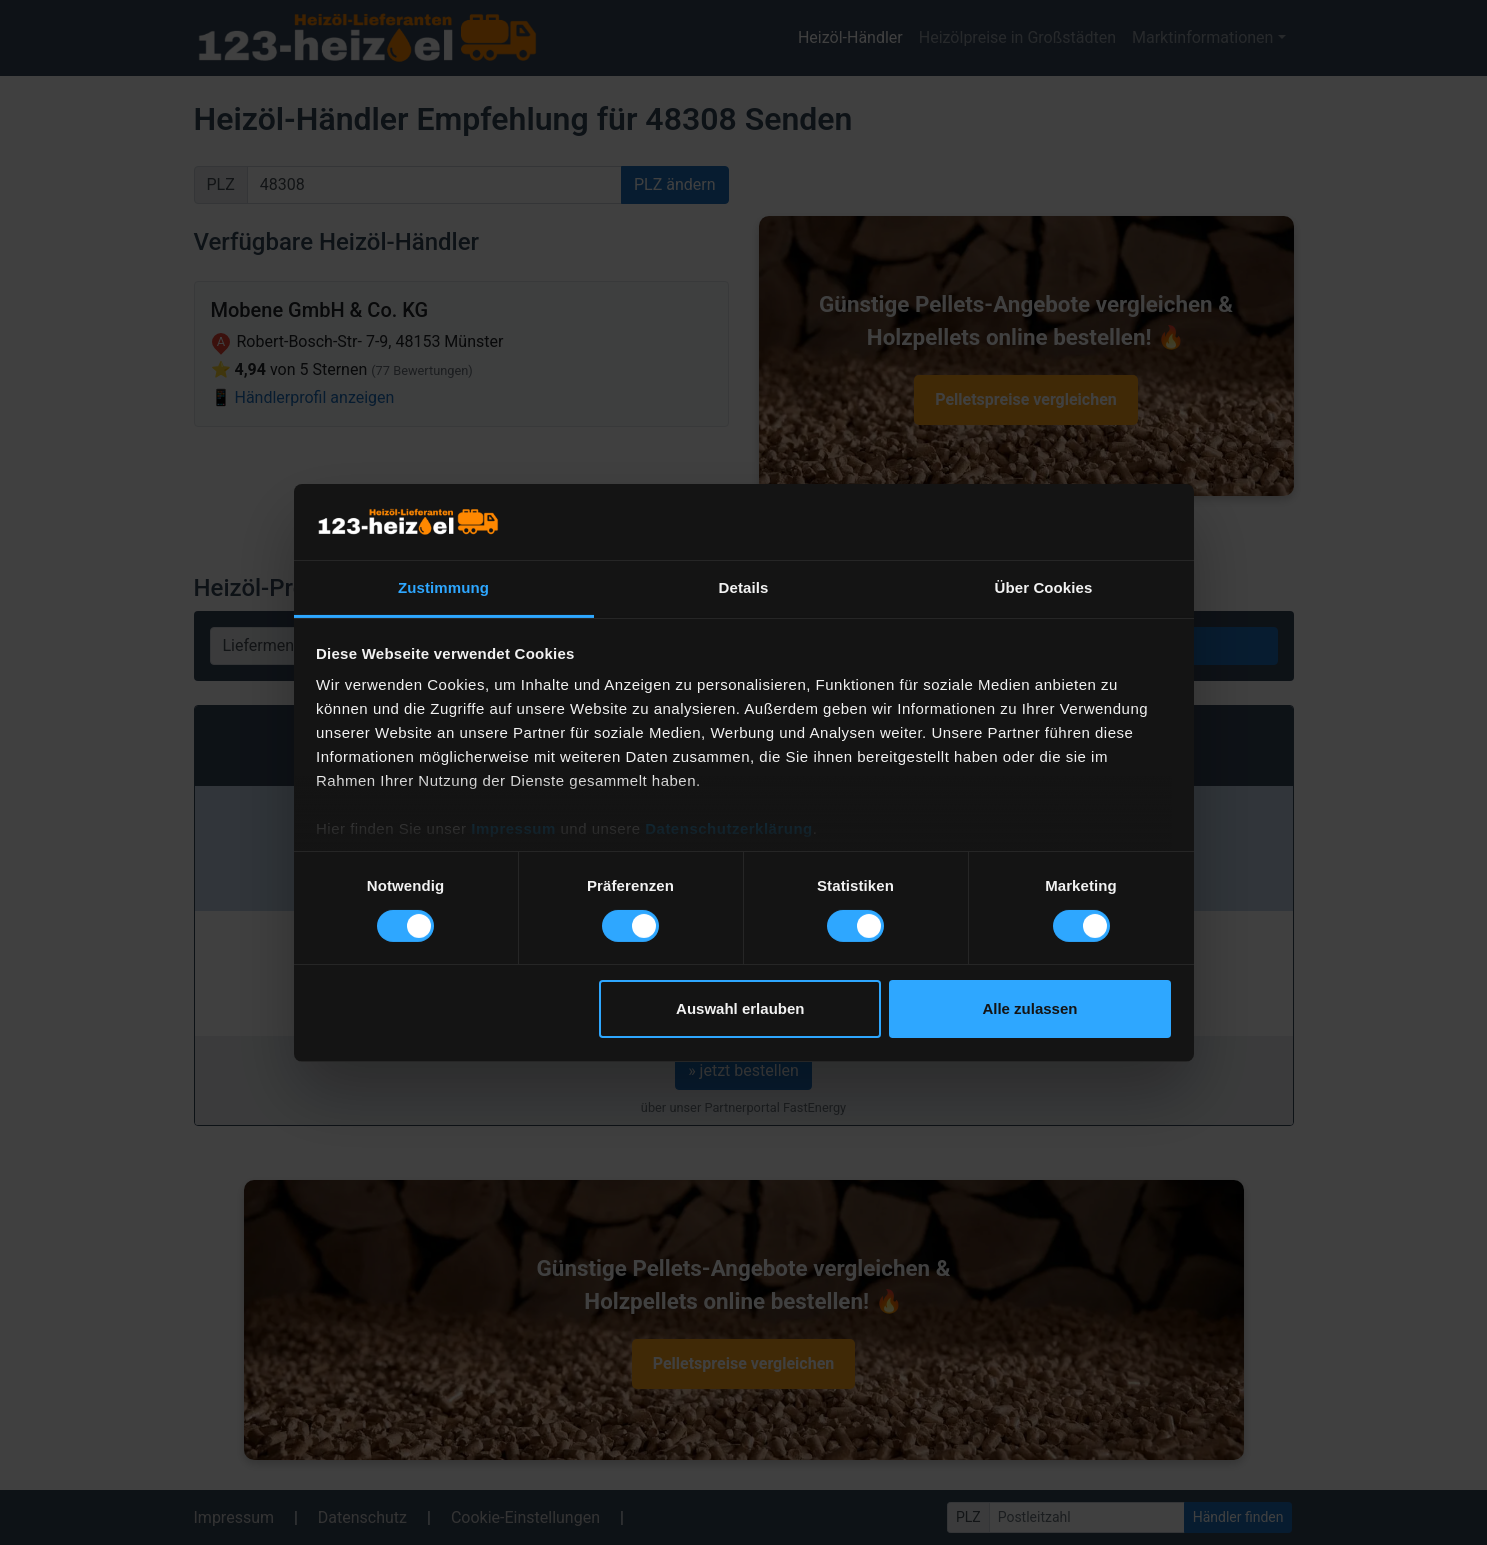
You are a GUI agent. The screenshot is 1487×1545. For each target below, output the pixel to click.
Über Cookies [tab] (1044, 587)
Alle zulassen (1029, 1008)
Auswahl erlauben (740, 1008)
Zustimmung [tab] (443, 587)
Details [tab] (744, 587)
